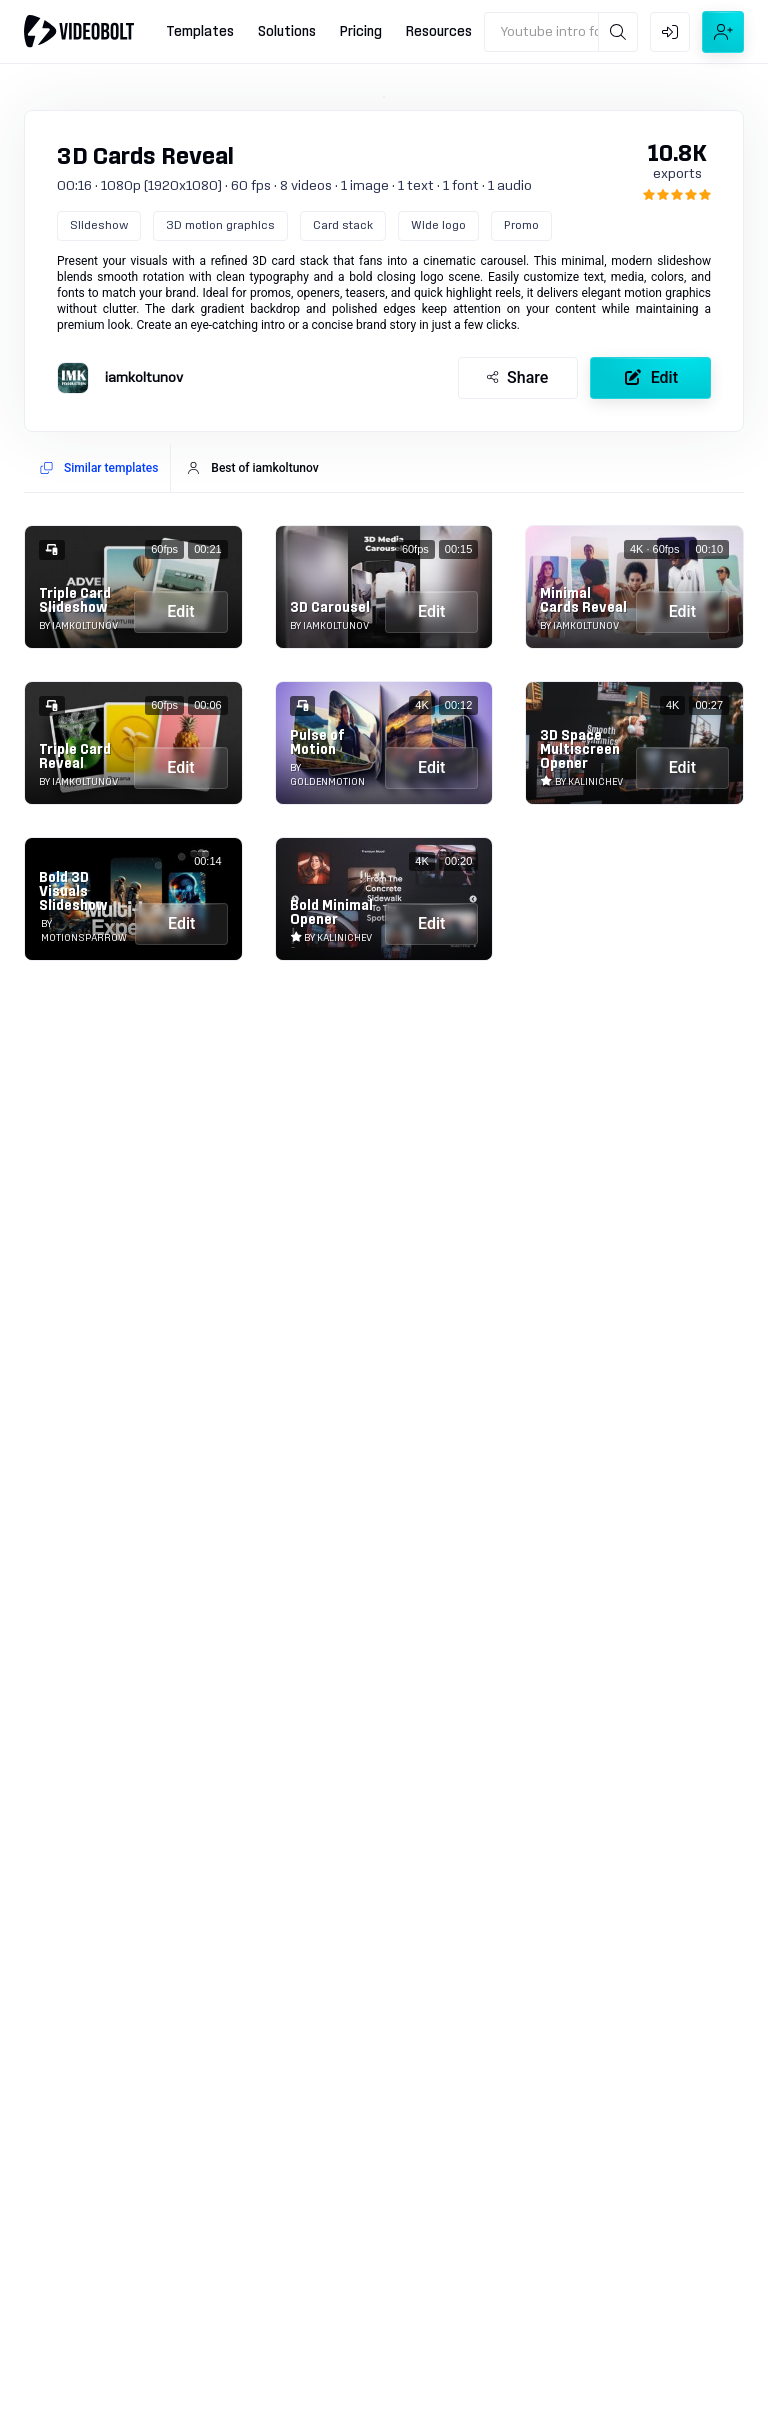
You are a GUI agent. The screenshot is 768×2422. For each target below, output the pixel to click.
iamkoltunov (144, 378)
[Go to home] (79, 31)
